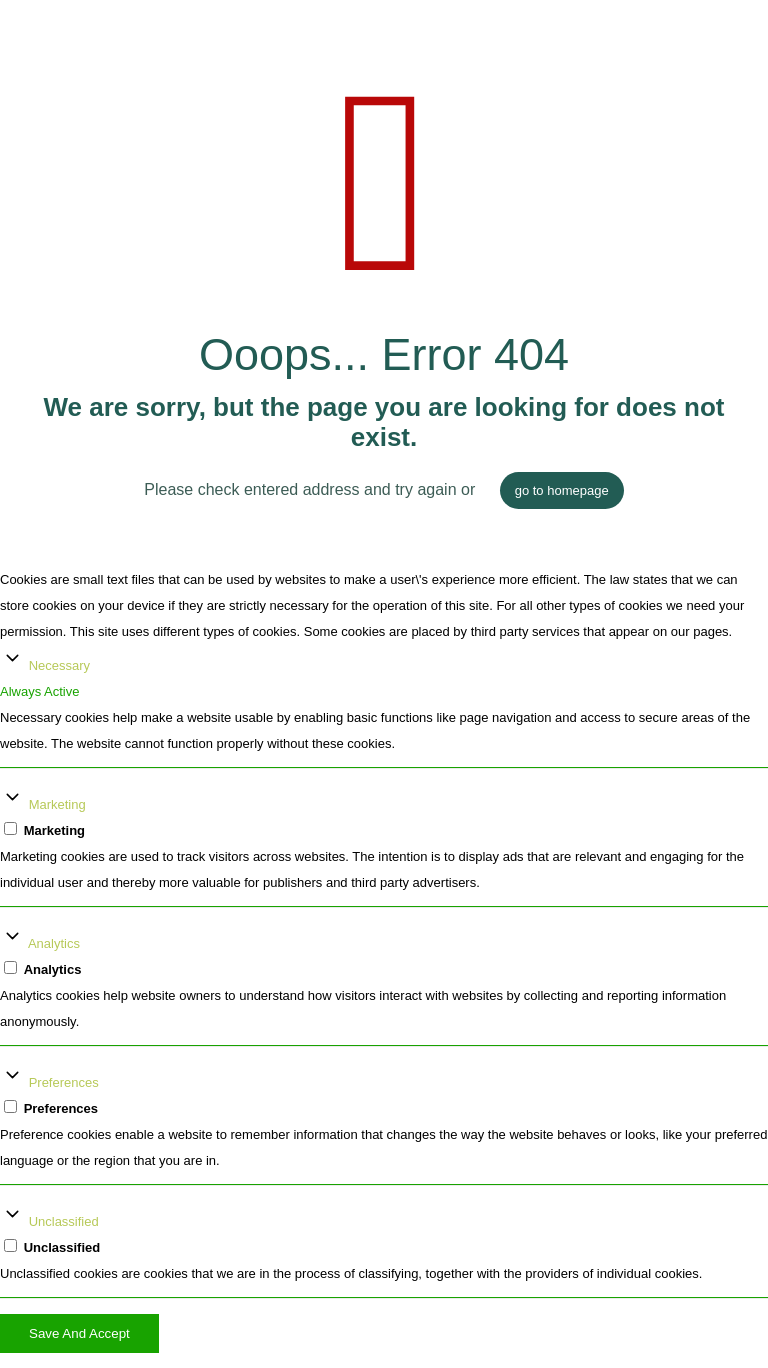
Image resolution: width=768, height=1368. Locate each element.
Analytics (54, 943)
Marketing (57, 804)
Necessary (59, 665)
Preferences (64, 1082)
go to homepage (562, 490)
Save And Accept (79, 1333)
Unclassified (64, 1221)
